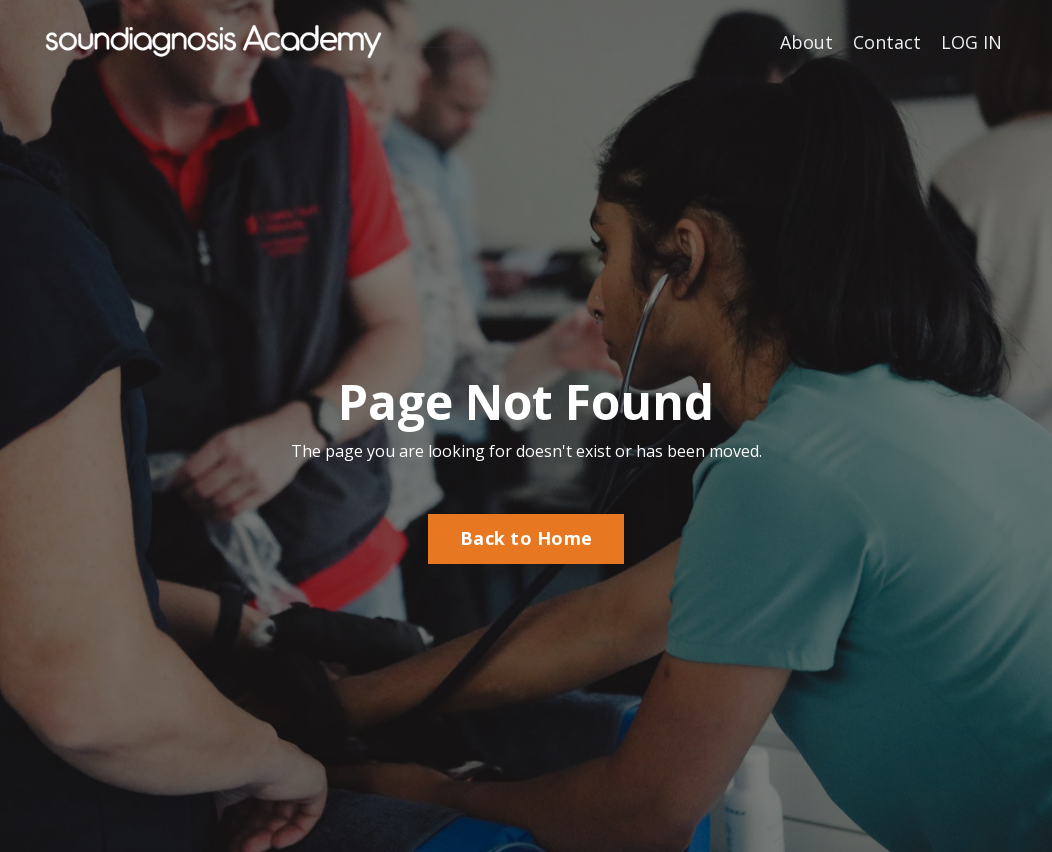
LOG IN (971, 42)
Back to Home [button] (526, 538)
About (806, 42)
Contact (887, 42)
